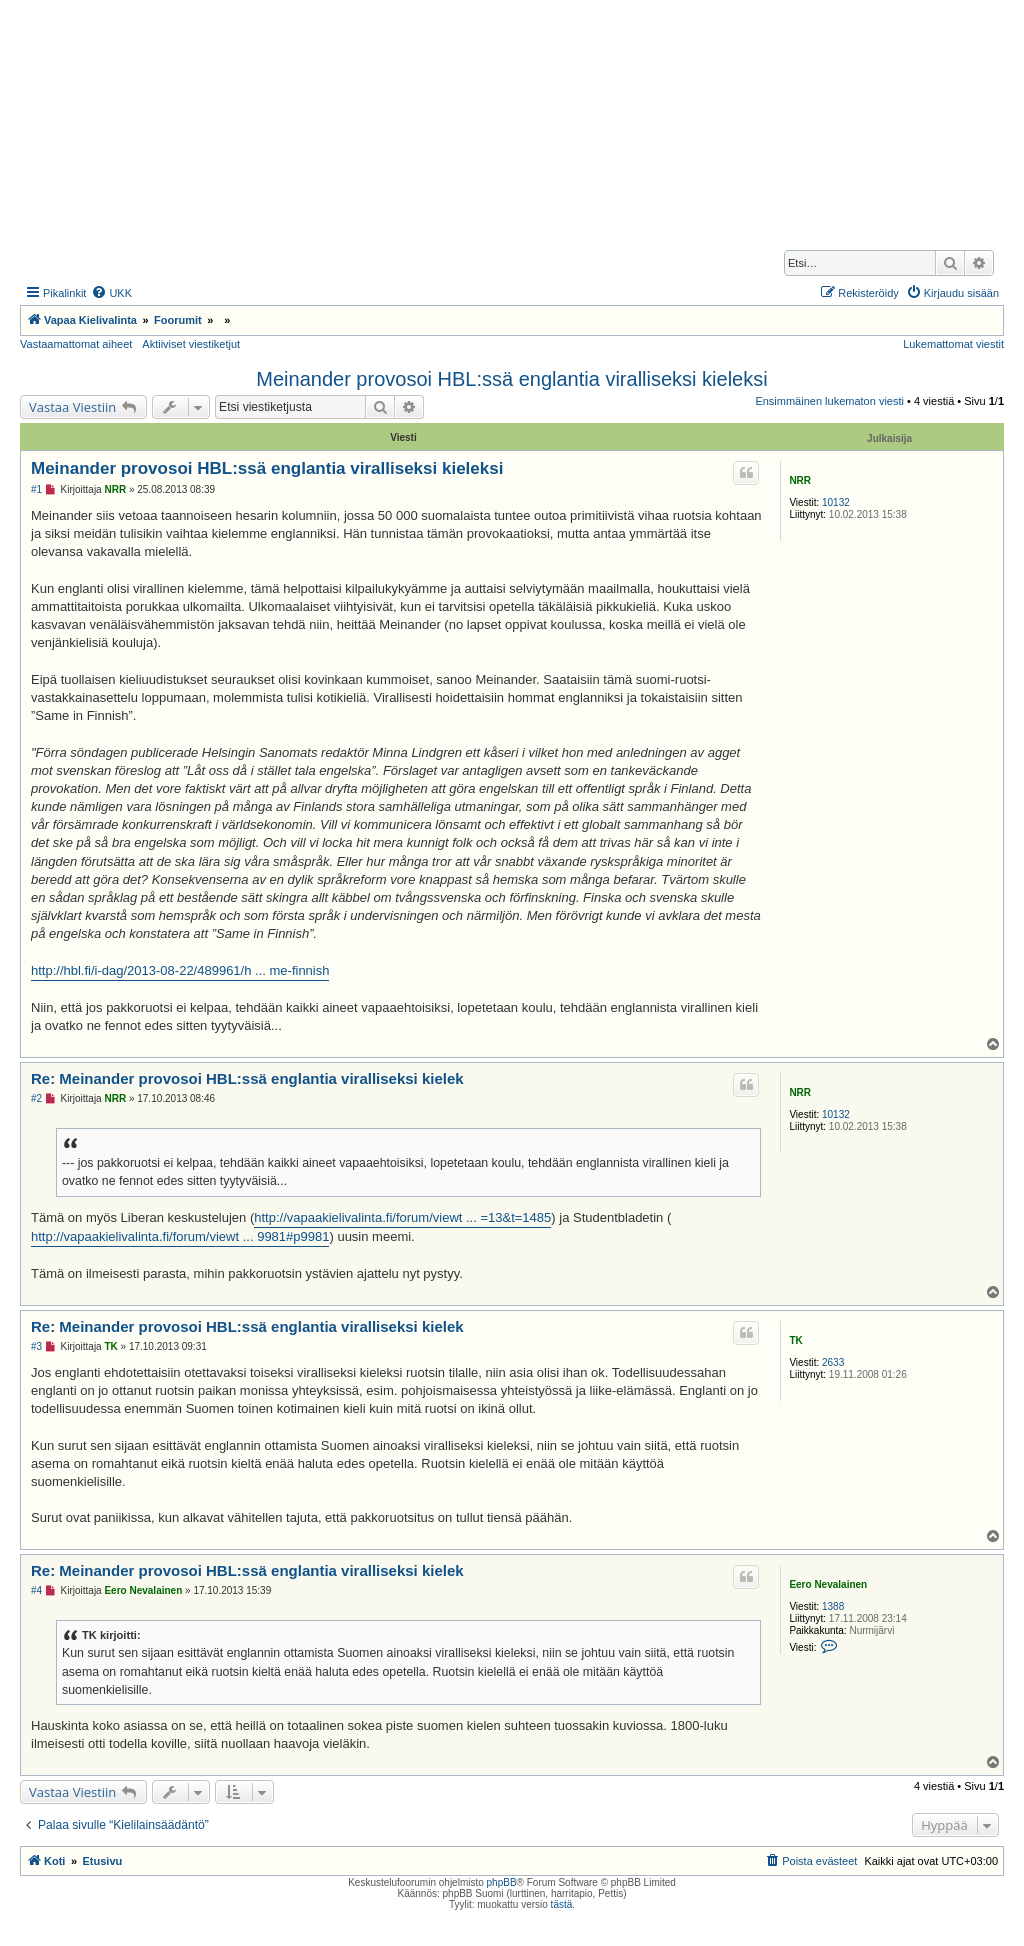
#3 (36, 1346)
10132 (836, 502)
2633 (833, 1362)
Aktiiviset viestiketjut (191, 344)
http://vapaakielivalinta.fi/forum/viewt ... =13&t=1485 (402, 1217)
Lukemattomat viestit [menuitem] (953, 344)
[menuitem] (111, 293)
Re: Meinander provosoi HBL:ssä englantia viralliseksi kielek (247, 1078)
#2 (36, 1098)
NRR (800, 480)
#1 (36, 489)
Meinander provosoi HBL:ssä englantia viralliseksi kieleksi (511, 379)
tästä (562, 1904)
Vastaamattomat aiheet (76, 344)
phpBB (502, 1882)
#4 (36, 1590)
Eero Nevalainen (828, 1584)
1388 (833, 1606)
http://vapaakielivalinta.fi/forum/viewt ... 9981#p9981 (180, 1236)
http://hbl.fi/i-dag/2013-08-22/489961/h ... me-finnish (180, 970)
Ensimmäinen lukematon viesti (829, 401)
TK (795, 1340)
